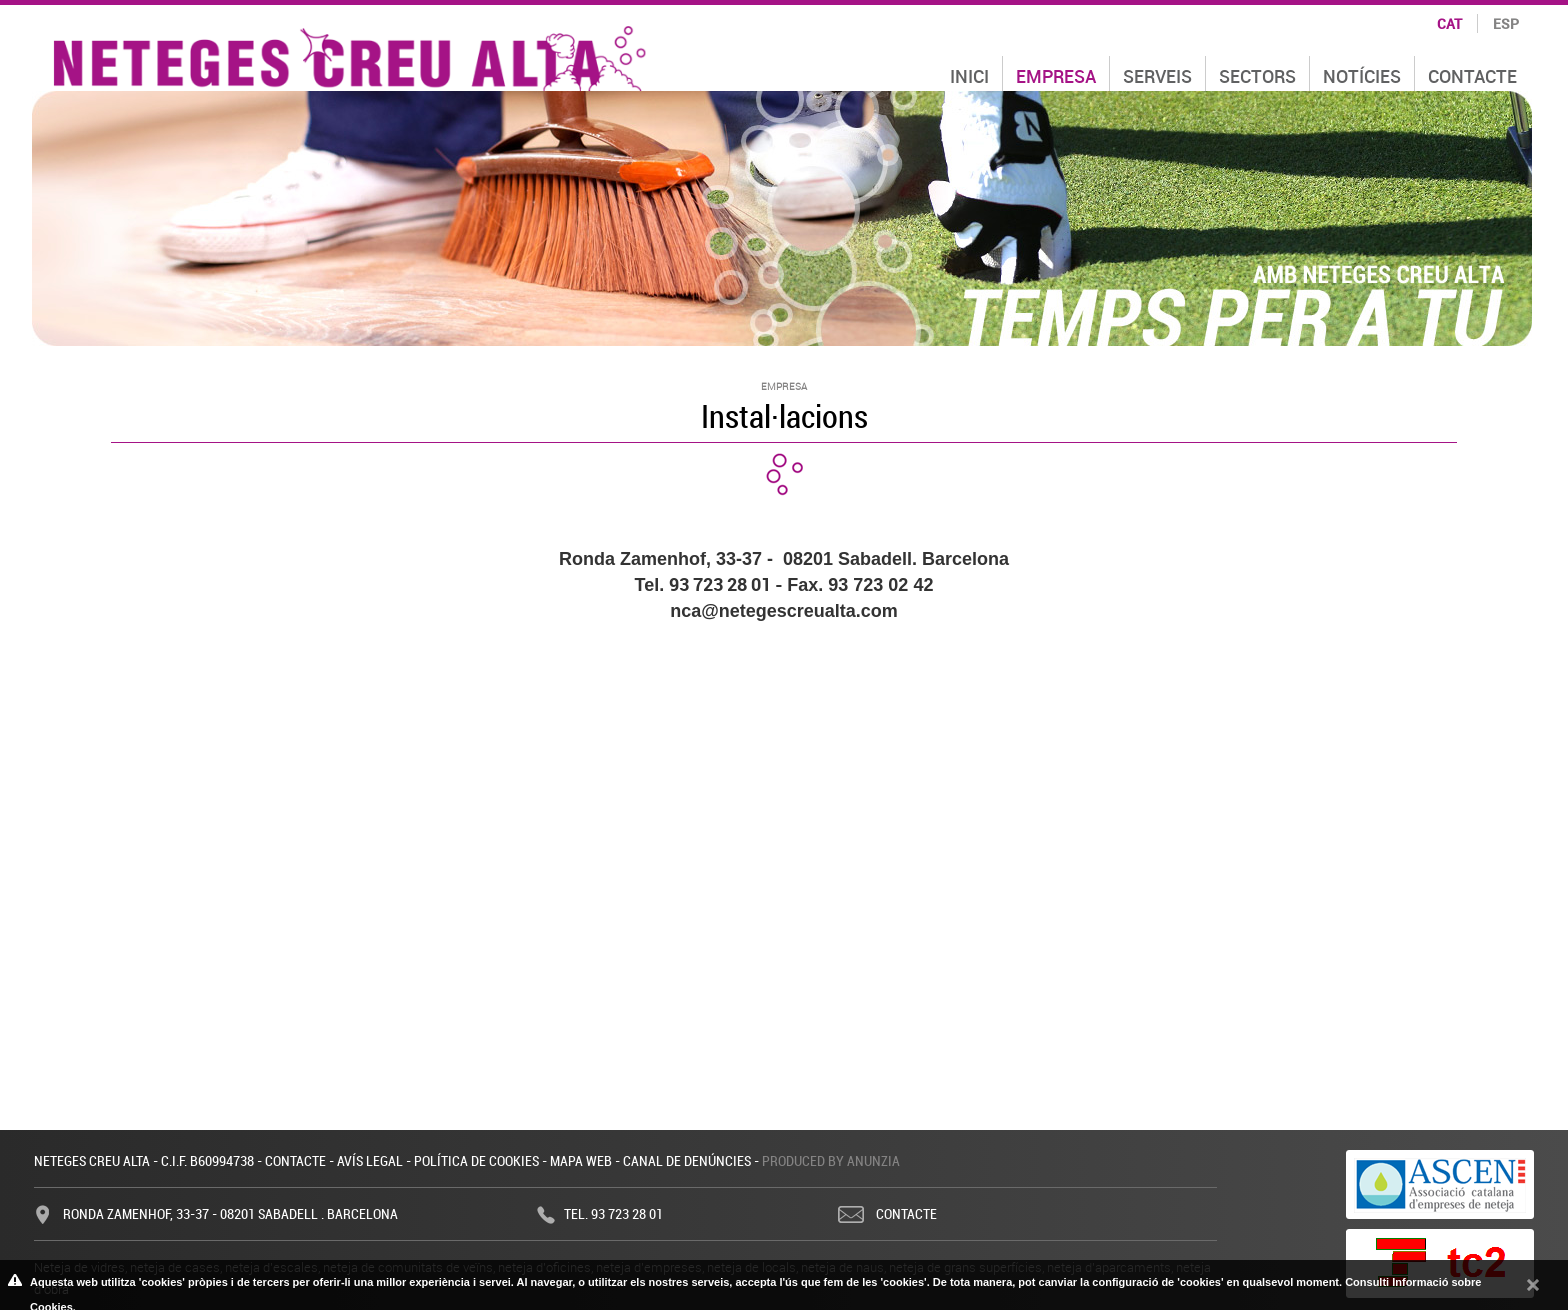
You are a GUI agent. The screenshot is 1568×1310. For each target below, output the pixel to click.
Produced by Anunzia (831, 1160)
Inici (969, 76)
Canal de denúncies (687, 1160)
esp (1506, 23)
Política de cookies (476, 1160)
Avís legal (370, 1160)
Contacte (1472, 76)
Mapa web (581, 1160)
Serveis (1157, 76)
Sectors (1257, 76)
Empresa (1056, 76)
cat (1449, 23)
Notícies (1362, 76)
